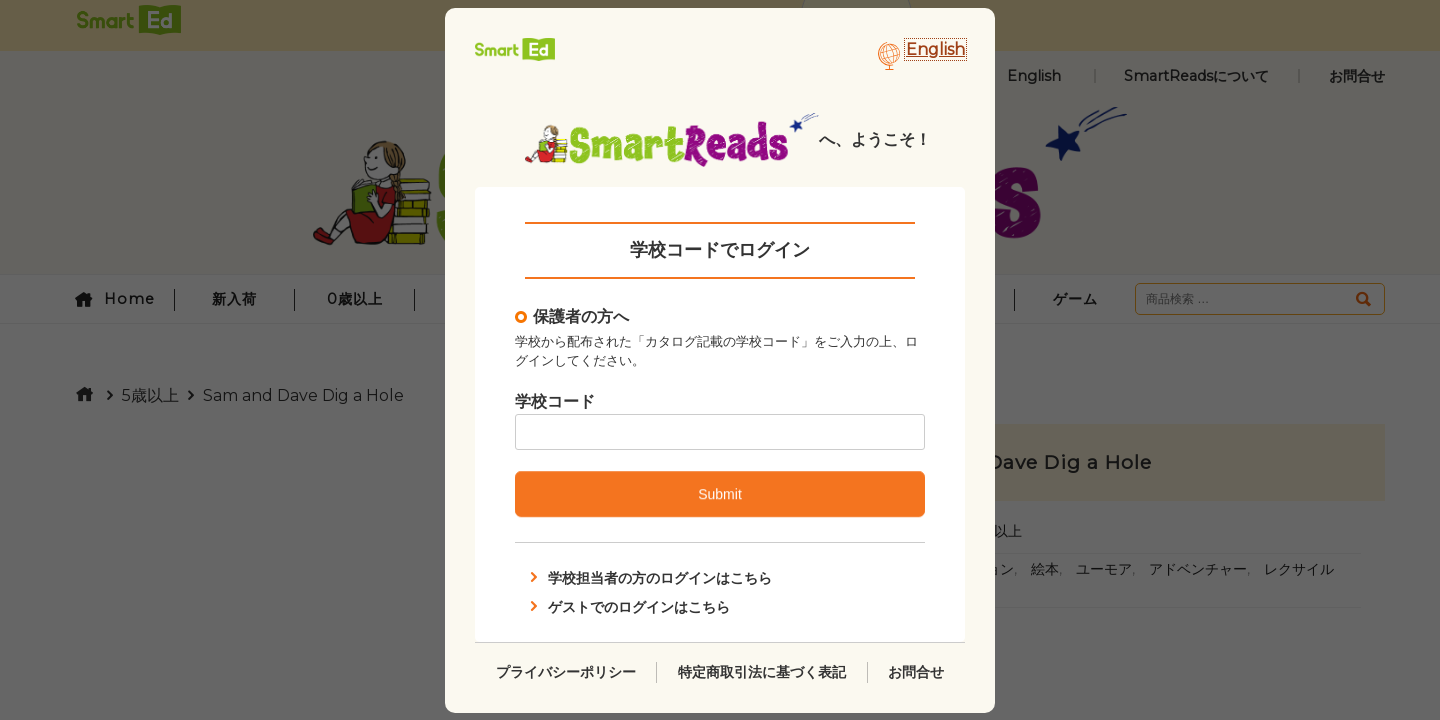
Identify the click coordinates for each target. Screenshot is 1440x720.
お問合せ (916, 671)
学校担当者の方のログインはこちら (649, 578)
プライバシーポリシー (566, 671)
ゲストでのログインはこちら (628, 606)
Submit (720, 494)
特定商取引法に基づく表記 (762, 671)
